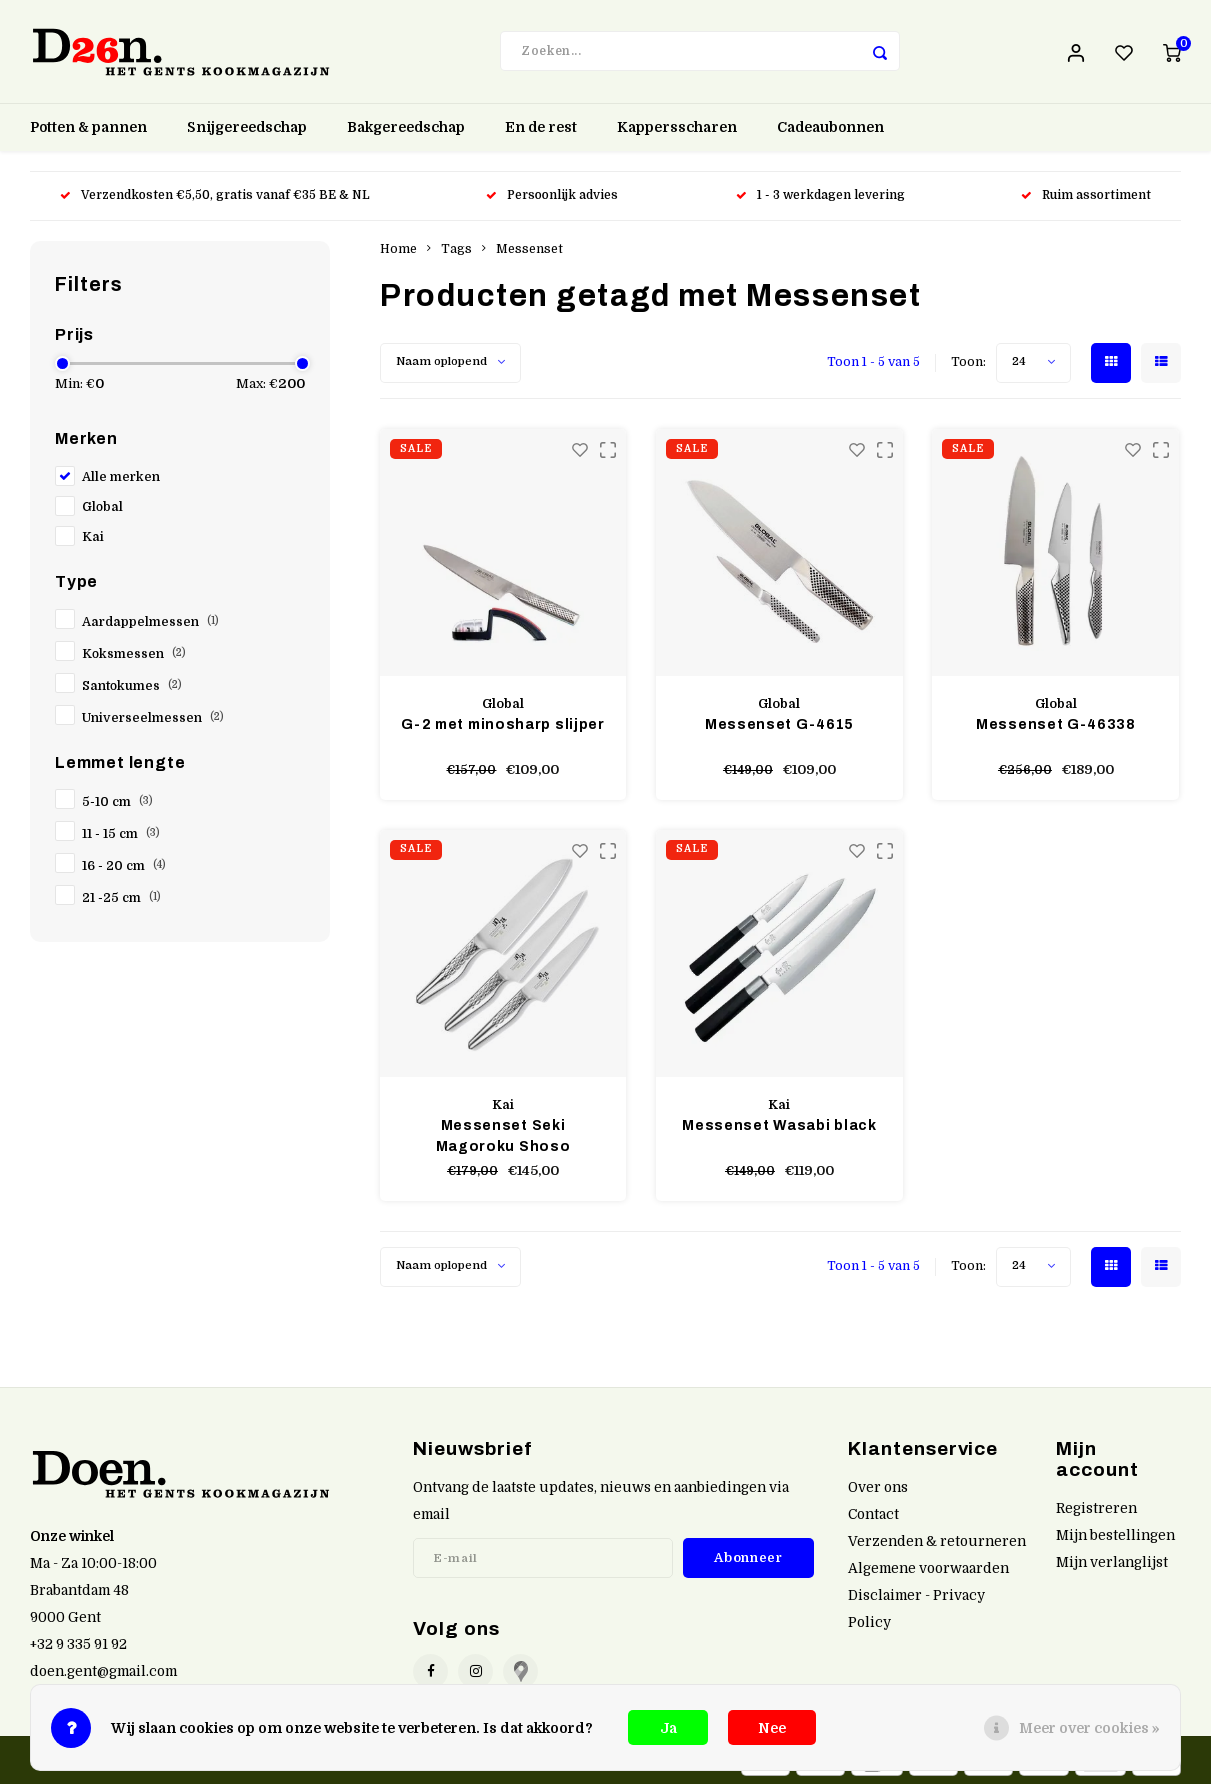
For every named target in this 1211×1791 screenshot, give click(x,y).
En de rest (541, 135)
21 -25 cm (121, 906)
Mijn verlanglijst (1112, 1569)
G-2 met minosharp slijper (503, 731)
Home (398, 256)
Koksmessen (134, 661)
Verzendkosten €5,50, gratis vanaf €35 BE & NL (215, 203)
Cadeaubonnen (830, 135)
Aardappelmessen (150, 629)
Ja (668, 1728)
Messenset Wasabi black (779, 1132)
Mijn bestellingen (1115, 1542)
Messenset (529, 256)
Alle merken (121, 484)
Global (102, 514)
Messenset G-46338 (1056, 731)
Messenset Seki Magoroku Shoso (503, 1143)
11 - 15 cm (121, 842)
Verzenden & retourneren (937, 1548)
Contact (873, 1521)
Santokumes (132, 693)
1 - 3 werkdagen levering (820, 203)
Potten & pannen (88, 135)
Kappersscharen (677, 135)
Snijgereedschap (247, 135)
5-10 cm (117, 810)
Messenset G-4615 (779, 731)
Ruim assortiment (1086, 203)
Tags (456, 256)
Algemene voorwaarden (928, 1575)
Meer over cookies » (1089, 1728)
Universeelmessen (153, 725)
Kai (93, 544)
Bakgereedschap (406, 135)
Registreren (1096, 1515)
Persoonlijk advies (553, 203)
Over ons (878, 1494)
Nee (772, 1728)
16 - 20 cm (124, 874)
